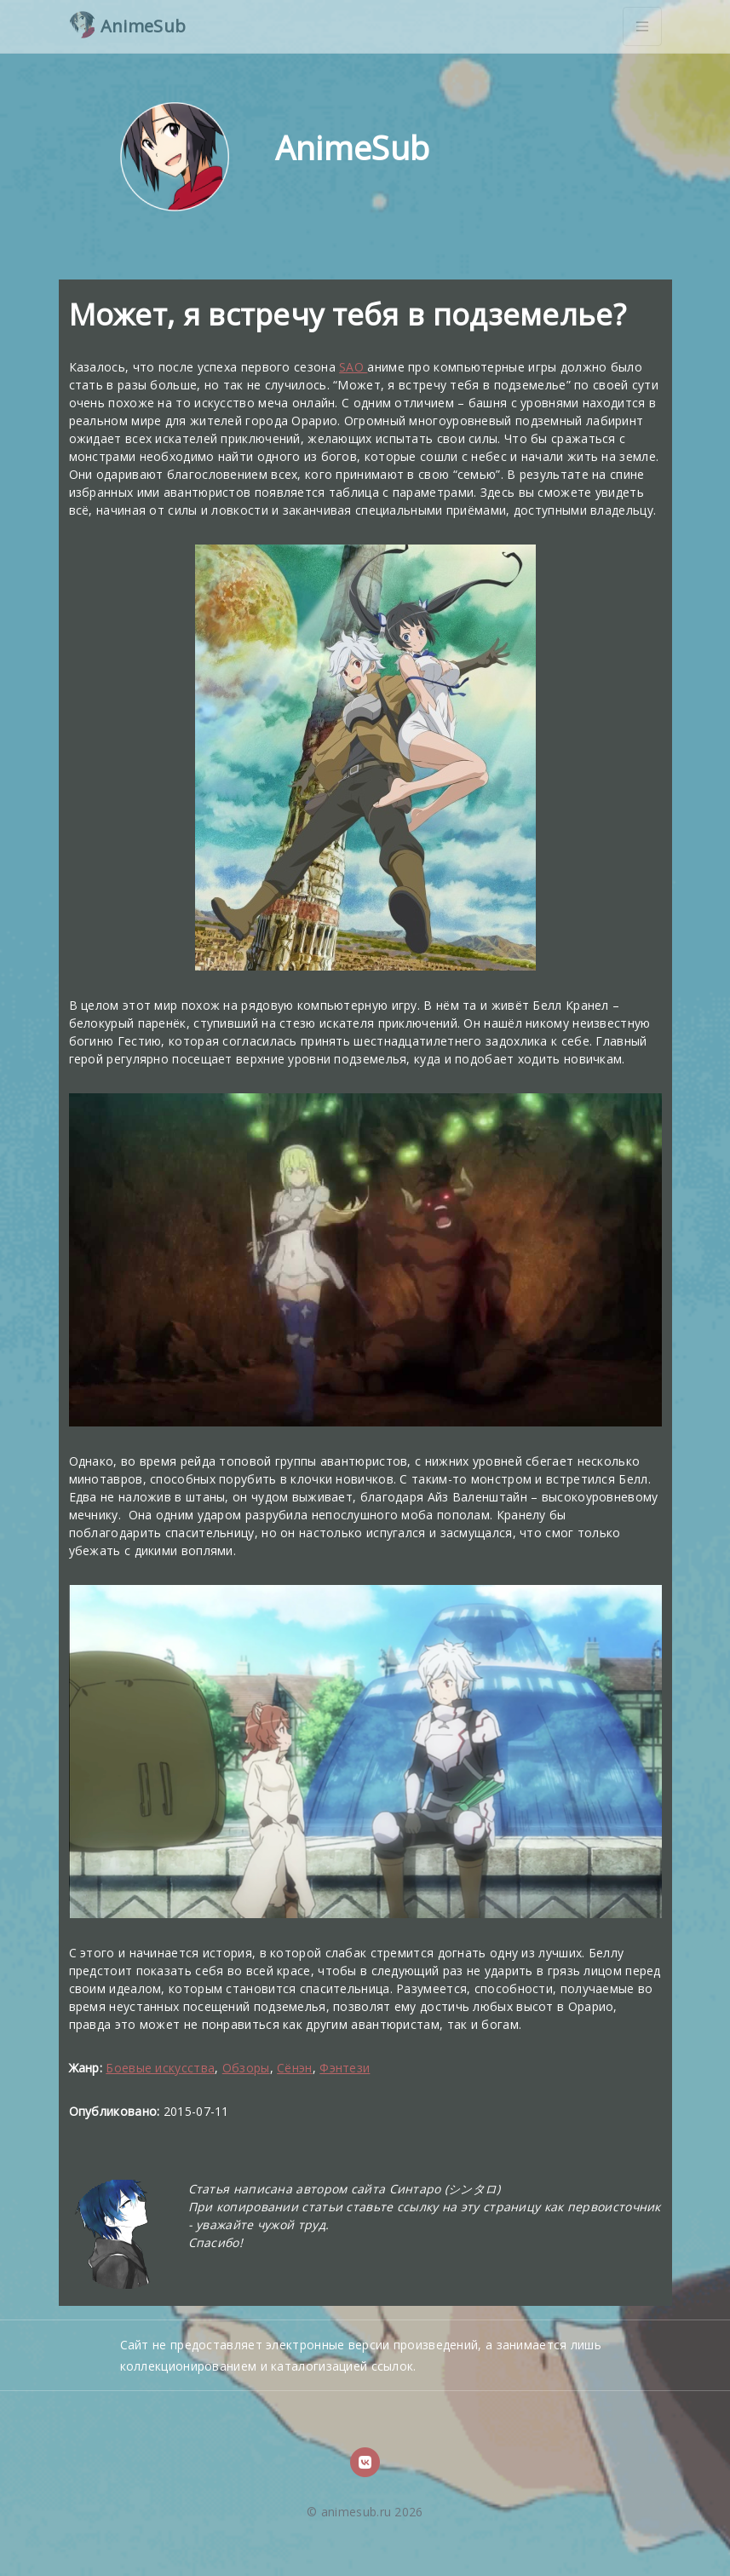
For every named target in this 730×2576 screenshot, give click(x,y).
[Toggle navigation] (642, 26)
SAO (353, 367)
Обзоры (246, 2068)
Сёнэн (295, 2068)
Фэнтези (344, 2068)
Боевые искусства (160, 2068)
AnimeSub (128, 24)
